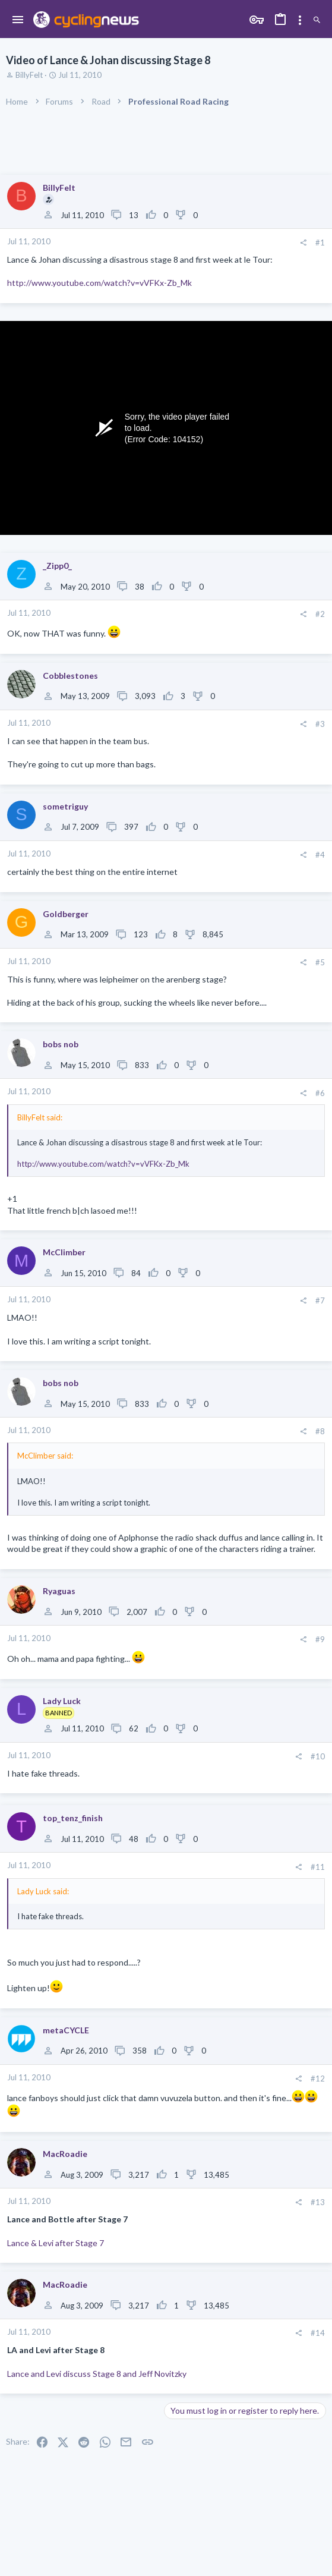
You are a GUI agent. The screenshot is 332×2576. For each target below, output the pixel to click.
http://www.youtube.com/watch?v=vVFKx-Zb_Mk (99, 283)
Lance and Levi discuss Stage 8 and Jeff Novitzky (96, 2374)
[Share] (303, 242)
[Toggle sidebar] (300, 20)
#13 (318, 2202)
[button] (18, 20)
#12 (318, 2078)
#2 (320, 614)
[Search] (317, 20)
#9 (320, 1639)
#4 (320, 854)
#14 (318, 2333)
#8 (320, 1431)
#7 (320, 1300)
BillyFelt (29, 75)
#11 (318, 1867)
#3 (320, 724)
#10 (318, 1756)
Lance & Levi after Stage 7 (55, 2243)
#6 (320, 1093)
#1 (320, 242)
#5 (320, 962)
